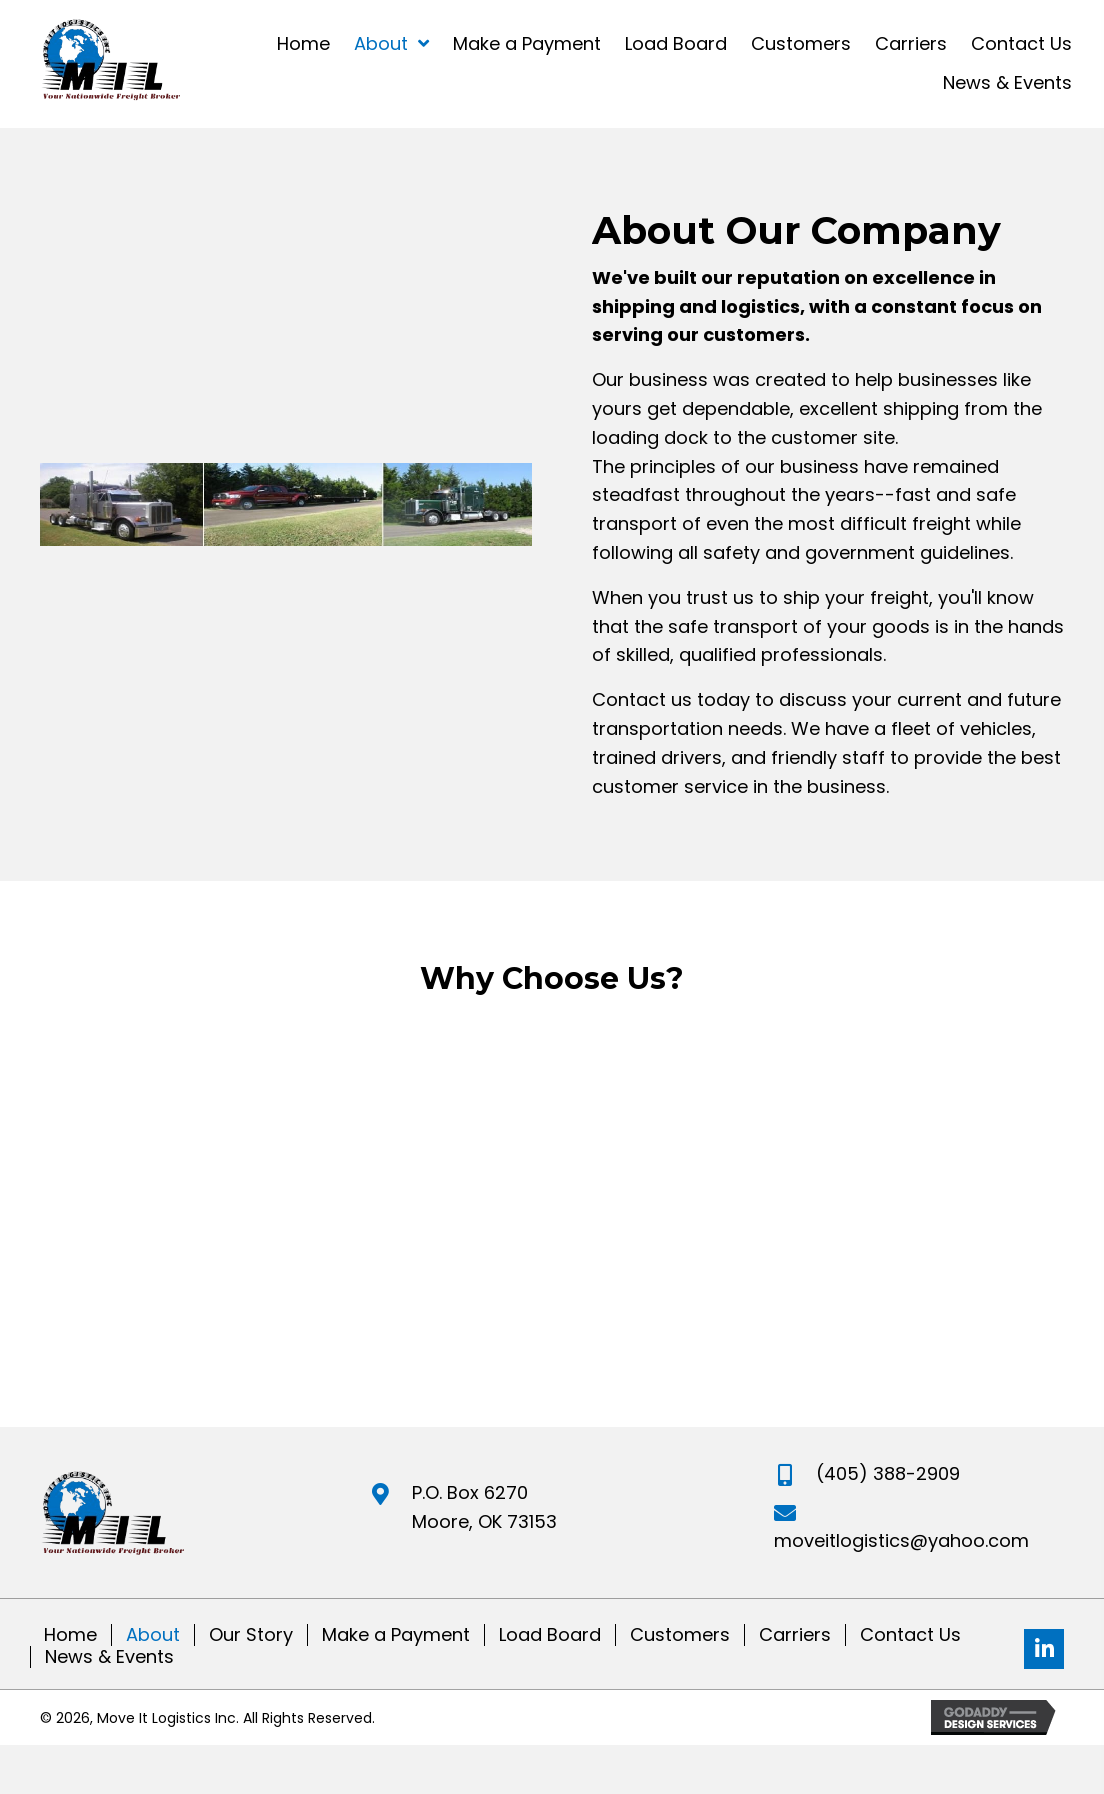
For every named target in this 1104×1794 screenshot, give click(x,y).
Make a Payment (396, 1635)
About (153, 1635)
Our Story (251, 1635)
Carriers (795, 1635)
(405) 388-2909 (888, 1473)
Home (70, 1635)
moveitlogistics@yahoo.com (901, 1540)
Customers (680, 1635)
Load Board (550, 1635)
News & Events (109, 1657)
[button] (1044, 1649)
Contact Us (910, 1635)
